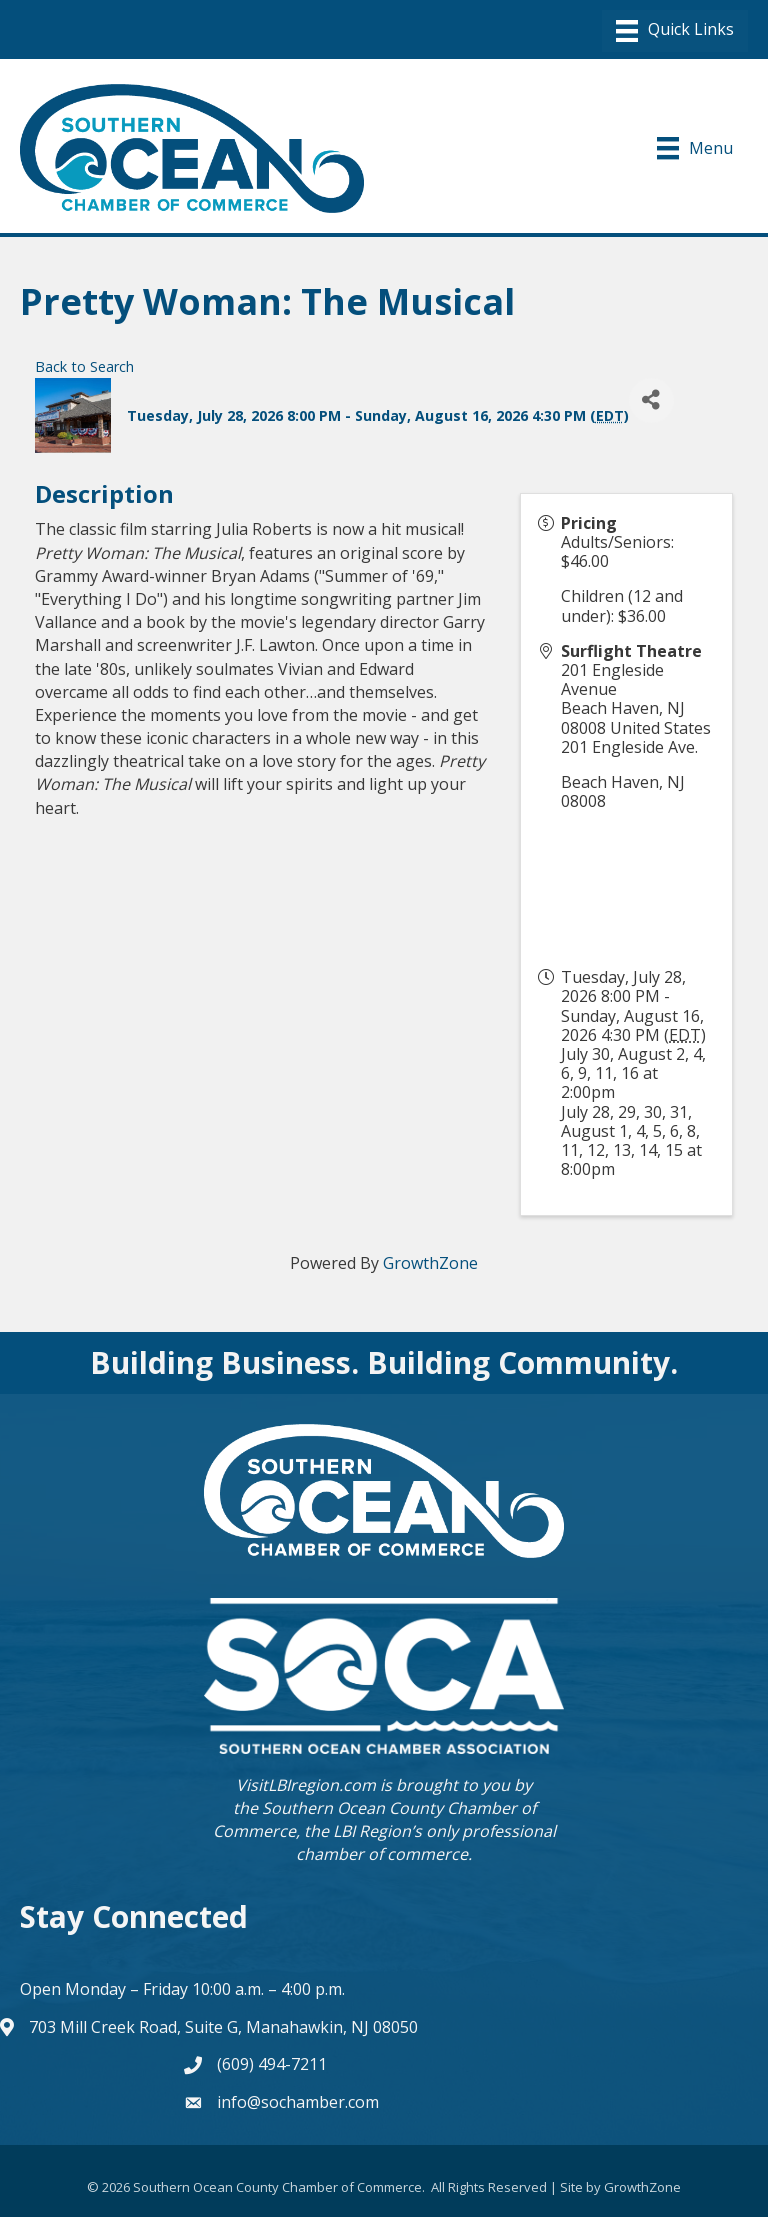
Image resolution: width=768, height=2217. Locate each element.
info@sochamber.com (298, 2102)
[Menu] (675, 31)
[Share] (651, 400)
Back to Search (84, 366)
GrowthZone (430, 1263)
